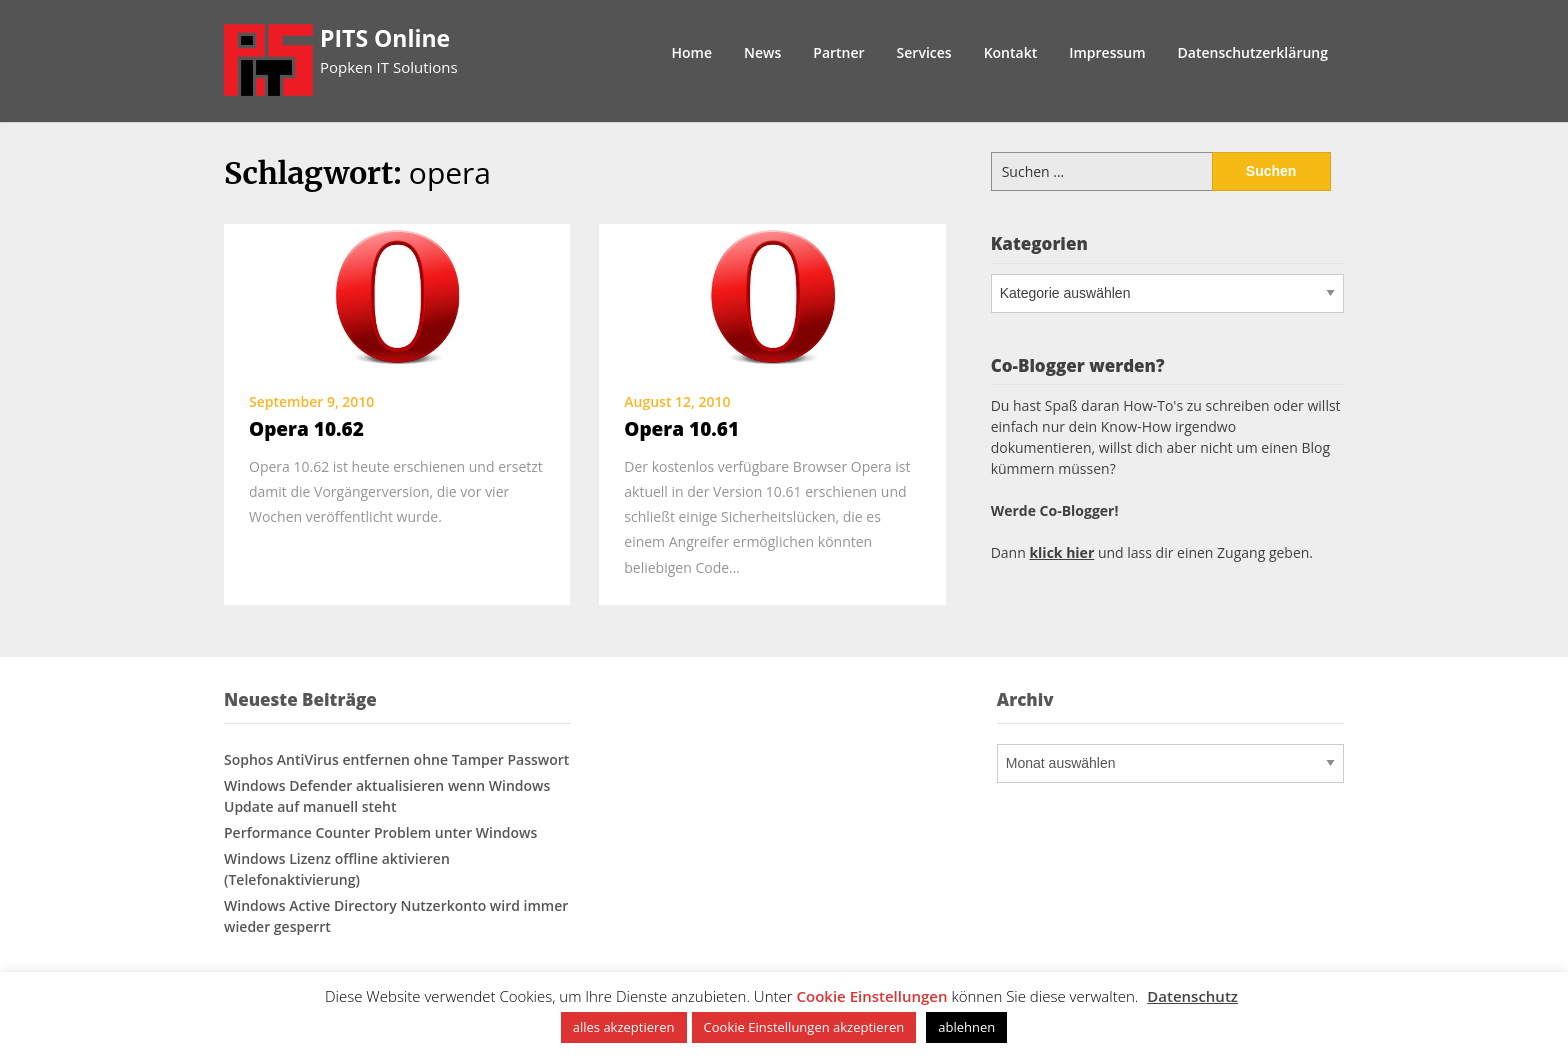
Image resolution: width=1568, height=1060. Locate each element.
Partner (838, 52)
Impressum (1107, 52)
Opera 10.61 (681, 429)
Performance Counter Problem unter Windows (380, 832)
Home (692, 52)
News (762, 52)
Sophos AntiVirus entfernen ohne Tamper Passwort (396, 759)
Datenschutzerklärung (1253, 52)
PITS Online (385, 38)
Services (924, 52)
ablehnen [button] (966, 1027)
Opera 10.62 (306, 429)
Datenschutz (1192, 996)
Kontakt (1011, 52)
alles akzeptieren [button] (624, 1027)
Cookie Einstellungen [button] (872, 996)
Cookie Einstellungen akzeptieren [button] (804, 1027)
